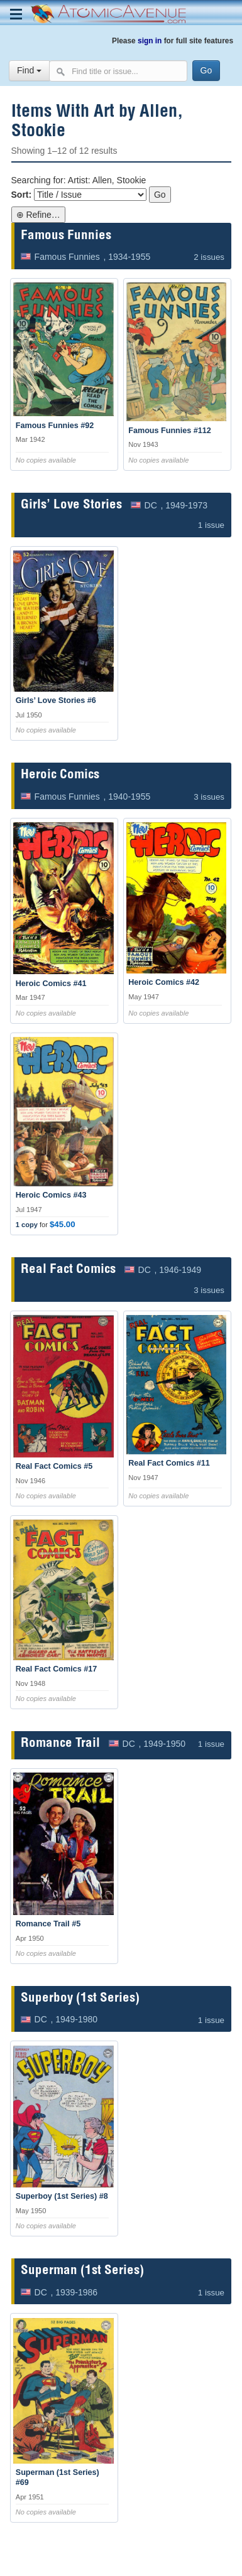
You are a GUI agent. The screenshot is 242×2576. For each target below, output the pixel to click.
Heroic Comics (60, 775)
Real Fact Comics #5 (54, 1466)
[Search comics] (118, 71)
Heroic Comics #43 (51, 1195)
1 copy (27, 1224)
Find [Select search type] (29, 70)
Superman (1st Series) (82, 2271)
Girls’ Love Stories (71, 505)
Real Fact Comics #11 (169, 1463)
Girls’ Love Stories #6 (56, 700)
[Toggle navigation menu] (16, 14)
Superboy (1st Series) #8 (62, 2196)
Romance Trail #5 (48, 1923)
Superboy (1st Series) (80, 1998)
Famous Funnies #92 (55, 425)
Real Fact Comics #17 (56, 1669)
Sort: (21, 195)
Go (160, 195)
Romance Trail (60, 1744)
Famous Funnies (66, 236)
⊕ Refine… (38, 215)
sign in (150, 40)
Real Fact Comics (68, 1270)
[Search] (206, 70)
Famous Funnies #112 (169, 430)
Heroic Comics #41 (51, 983)
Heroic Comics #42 (163, 982)
